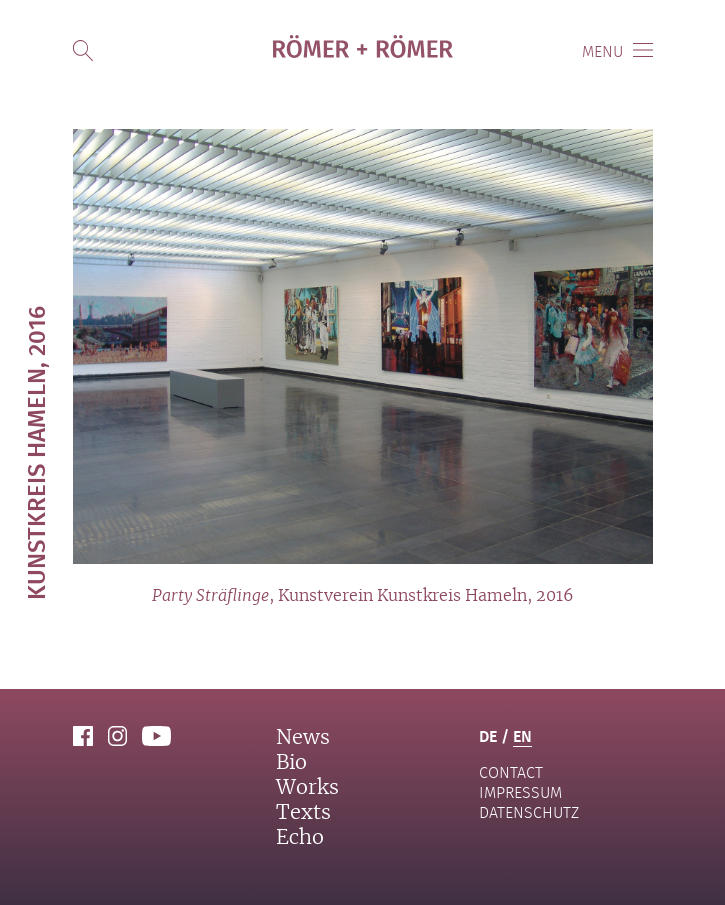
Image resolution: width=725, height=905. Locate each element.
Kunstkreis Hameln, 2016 (35, 453)
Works (307, 788)
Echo (300, 838)
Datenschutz (529, 812)
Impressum (520, 792)
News (303, 738)
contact (511, 772)
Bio (291, 763)
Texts (303, 813)
